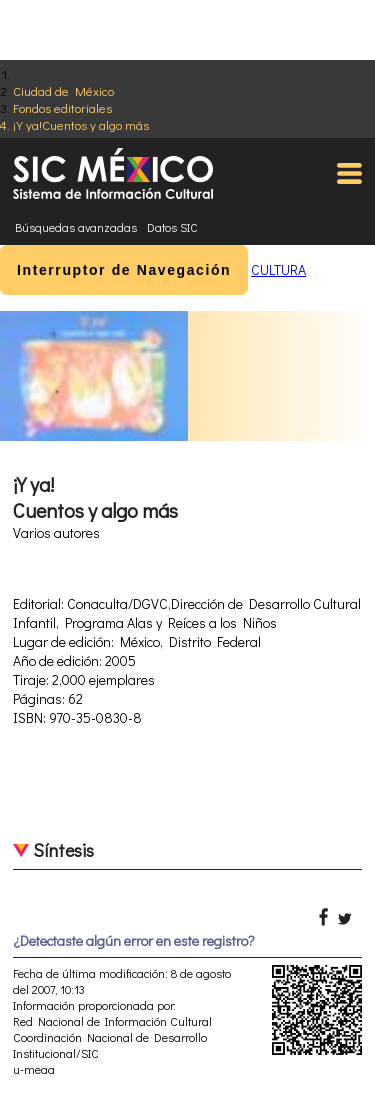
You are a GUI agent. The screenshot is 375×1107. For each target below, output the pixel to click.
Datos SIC (172, 227)
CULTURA (278, 269)
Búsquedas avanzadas (76, 227)
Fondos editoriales (62, 107)
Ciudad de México (63, 90)
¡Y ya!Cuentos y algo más (81, 124)
